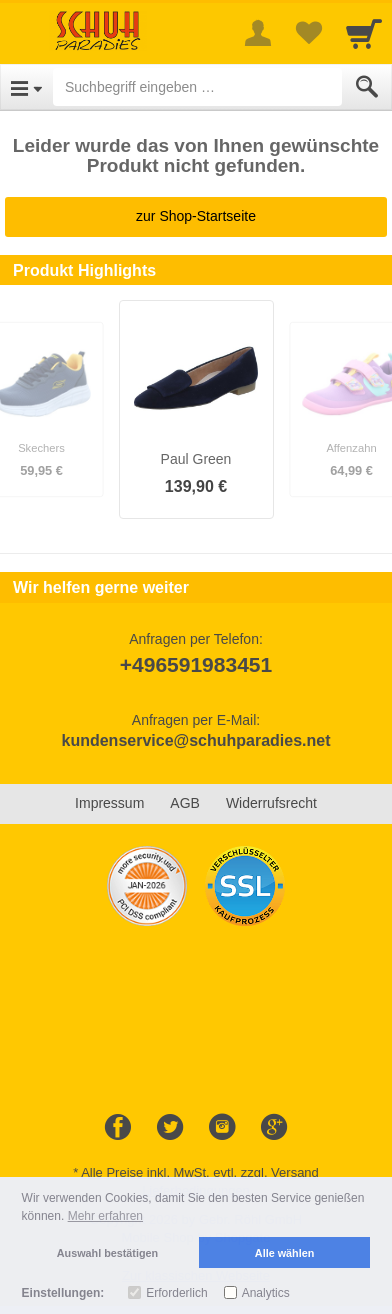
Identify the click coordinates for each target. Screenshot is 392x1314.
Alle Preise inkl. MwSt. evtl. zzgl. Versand (200, 1172)
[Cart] (364, 33)
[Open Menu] (26, 87)
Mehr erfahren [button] (105, 1216)
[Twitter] (170, 1128)
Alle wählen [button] (284, 1253)
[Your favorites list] (308, 33)
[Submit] (367, 87)
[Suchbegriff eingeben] (197, 87)
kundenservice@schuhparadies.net (195, 740)
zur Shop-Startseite (196, 216)
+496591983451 (196, 664)
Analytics (266, 1293)
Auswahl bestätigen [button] (107, 1253)
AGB (185, 803)
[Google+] (274, 1128)
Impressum (109, 803)
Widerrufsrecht (271, 803)
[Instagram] (222, 1128)
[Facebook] (118, 1128)
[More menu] (258, 33)
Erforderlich (176, 1293)
